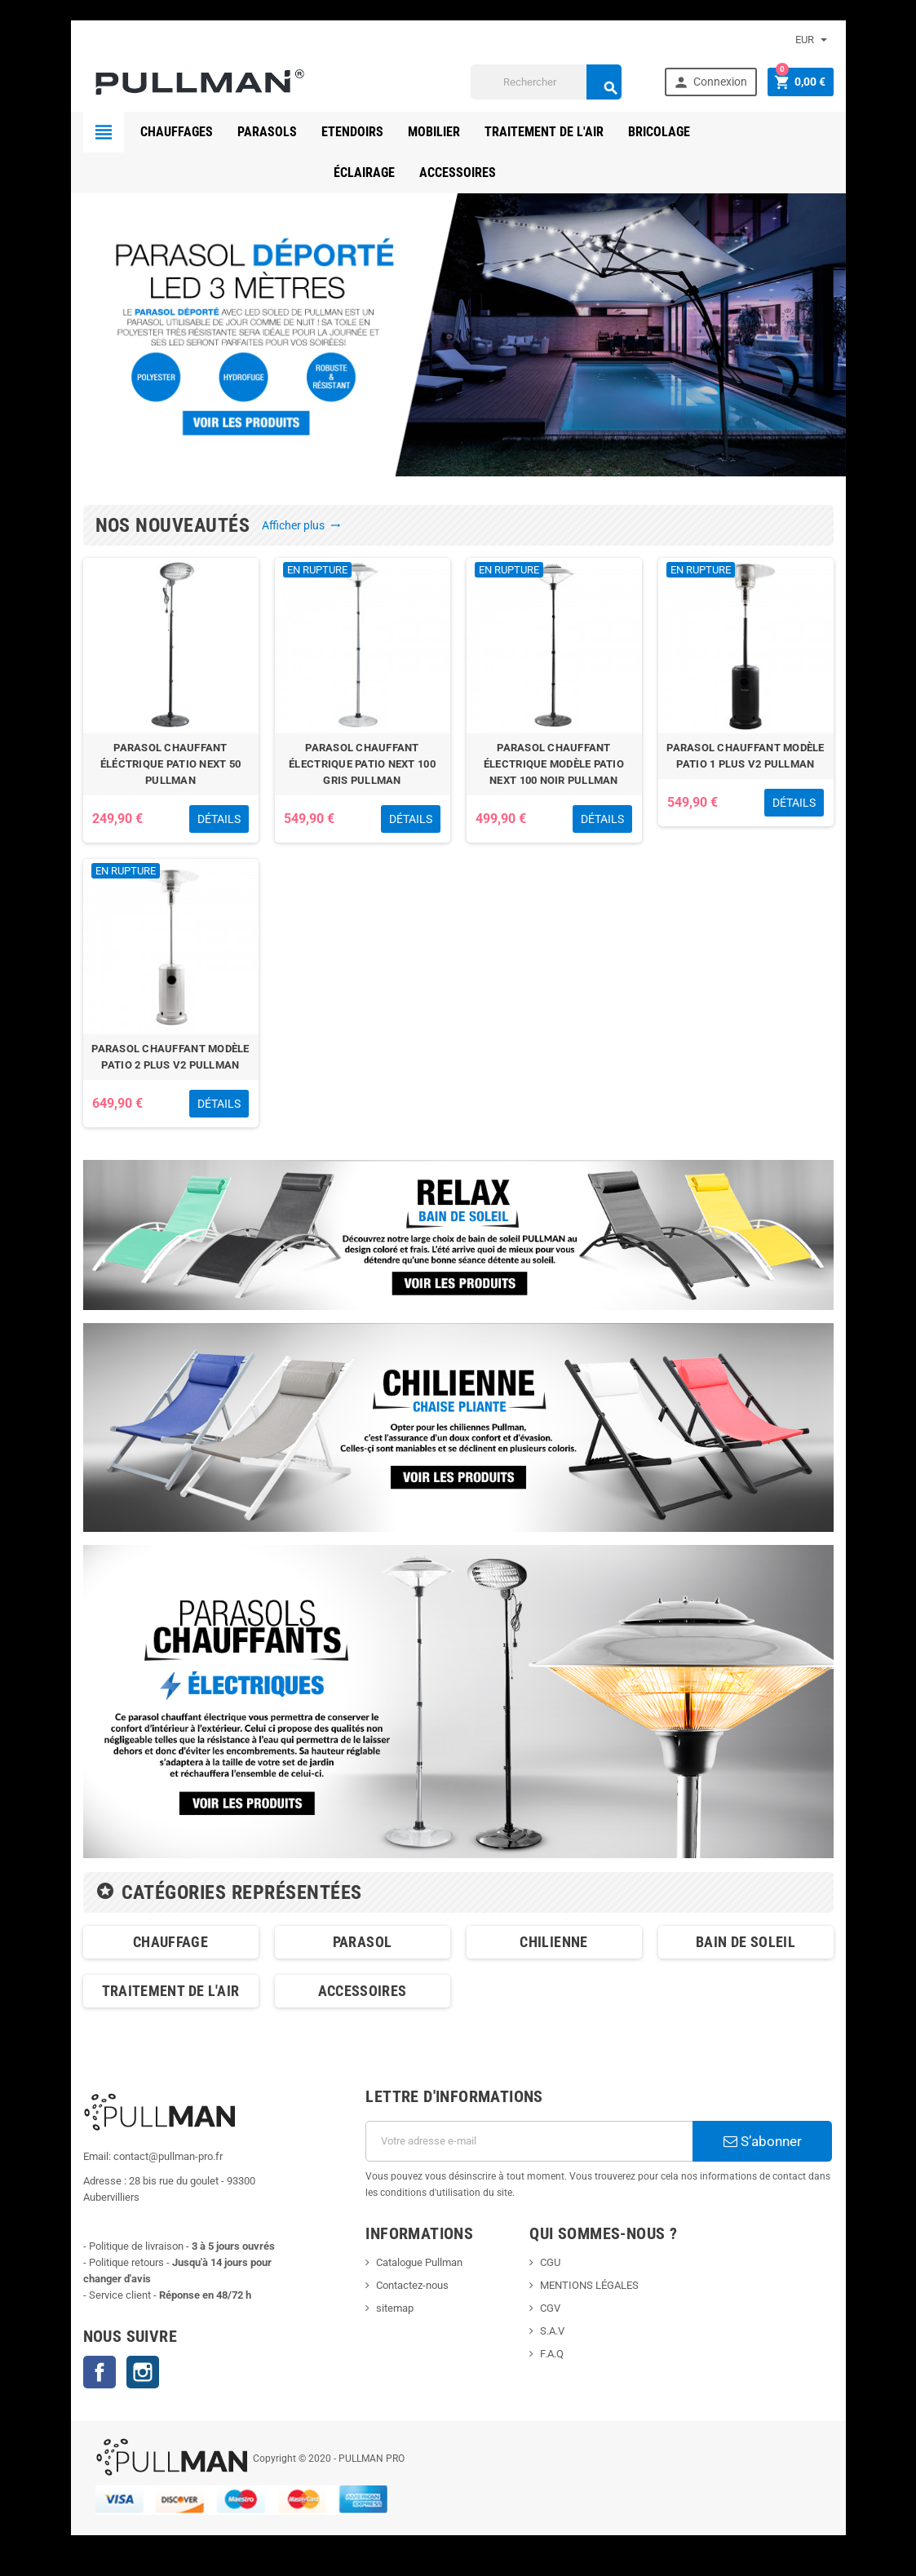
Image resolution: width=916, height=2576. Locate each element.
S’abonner (763, 2141)
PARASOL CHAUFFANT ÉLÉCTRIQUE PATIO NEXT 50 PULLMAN (170, 763)
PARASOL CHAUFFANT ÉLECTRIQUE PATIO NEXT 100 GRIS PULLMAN (362, 763)
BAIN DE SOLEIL (745, 1941)
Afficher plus (301, 525)
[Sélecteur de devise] (811, 40)
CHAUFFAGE (170, 1941)
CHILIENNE (553, 1941)
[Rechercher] (546, 82)
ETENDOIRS (352, 131)
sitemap (395, 2308)
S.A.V (552, 2331)
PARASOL (362, 1941)
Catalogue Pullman (419, 2262)
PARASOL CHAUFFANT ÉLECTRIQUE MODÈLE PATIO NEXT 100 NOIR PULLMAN (554, 763)
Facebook (99, 2372)
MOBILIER (434, 131)
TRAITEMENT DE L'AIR (544, 131)
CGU (550, 2262)
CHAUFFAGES (176, 131)
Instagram (142, 2372)
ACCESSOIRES (458, 172)
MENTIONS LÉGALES (589, 2285)
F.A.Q (552, 2354)
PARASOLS (267, 131)
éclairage (745, 131)
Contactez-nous (412, 2285)
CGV (550, 2308)
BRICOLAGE (659, 131)
